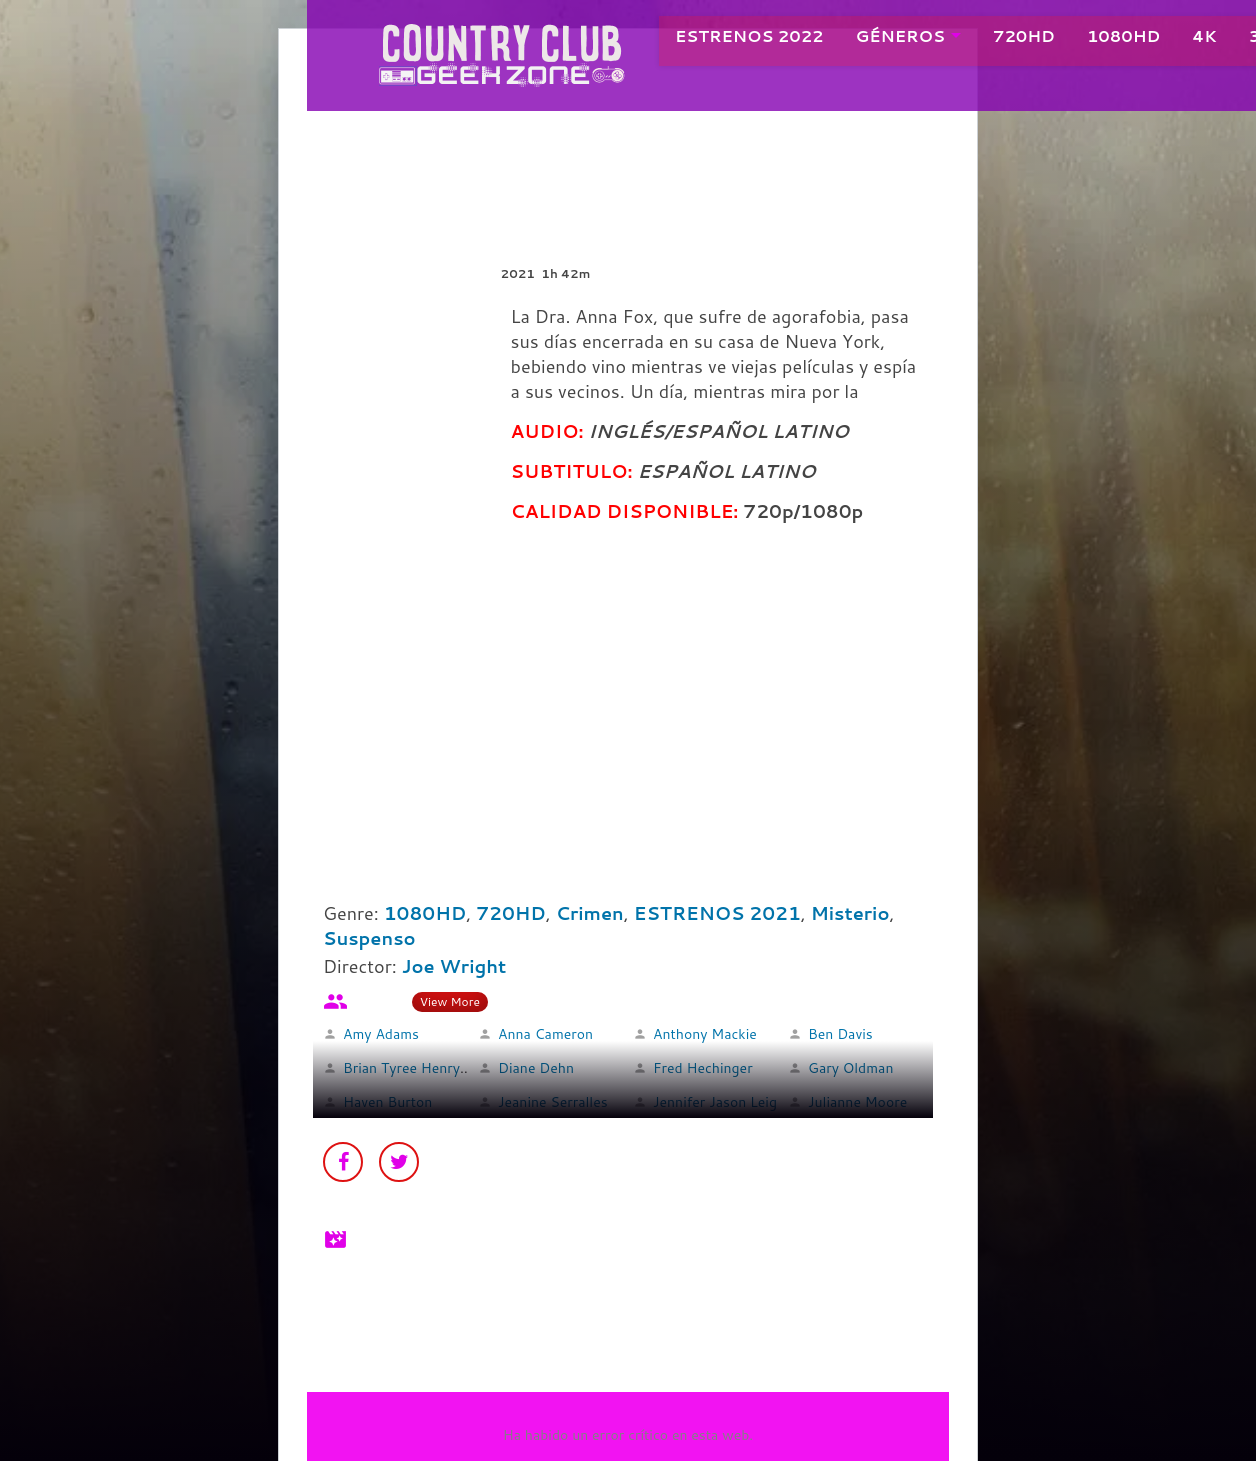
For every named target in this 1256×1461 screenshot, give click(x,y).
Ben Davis (840, 1034)
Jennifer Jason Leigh (719, 1102)
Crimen (590, 913)
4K (1182, 39)
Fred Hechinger (703, 1068)
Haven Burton (387, 1102)
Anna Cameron (545, 1034)
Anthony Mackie (705, 1034)
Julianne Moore (857, 1102)
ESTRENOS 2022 (727, 39)
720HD (1002, 39)
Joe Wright (454, 966)
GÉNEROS (878, 39)
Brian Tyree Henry (401, 1068)
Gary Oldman (850, 1068)
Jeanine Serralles (553, 1102)
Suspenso (369, 938)
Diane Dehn (536, 1068)
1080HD (1101, 39)
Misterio (850, 913)
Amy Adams (381, 1034)
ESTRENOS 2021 (717, 913)
